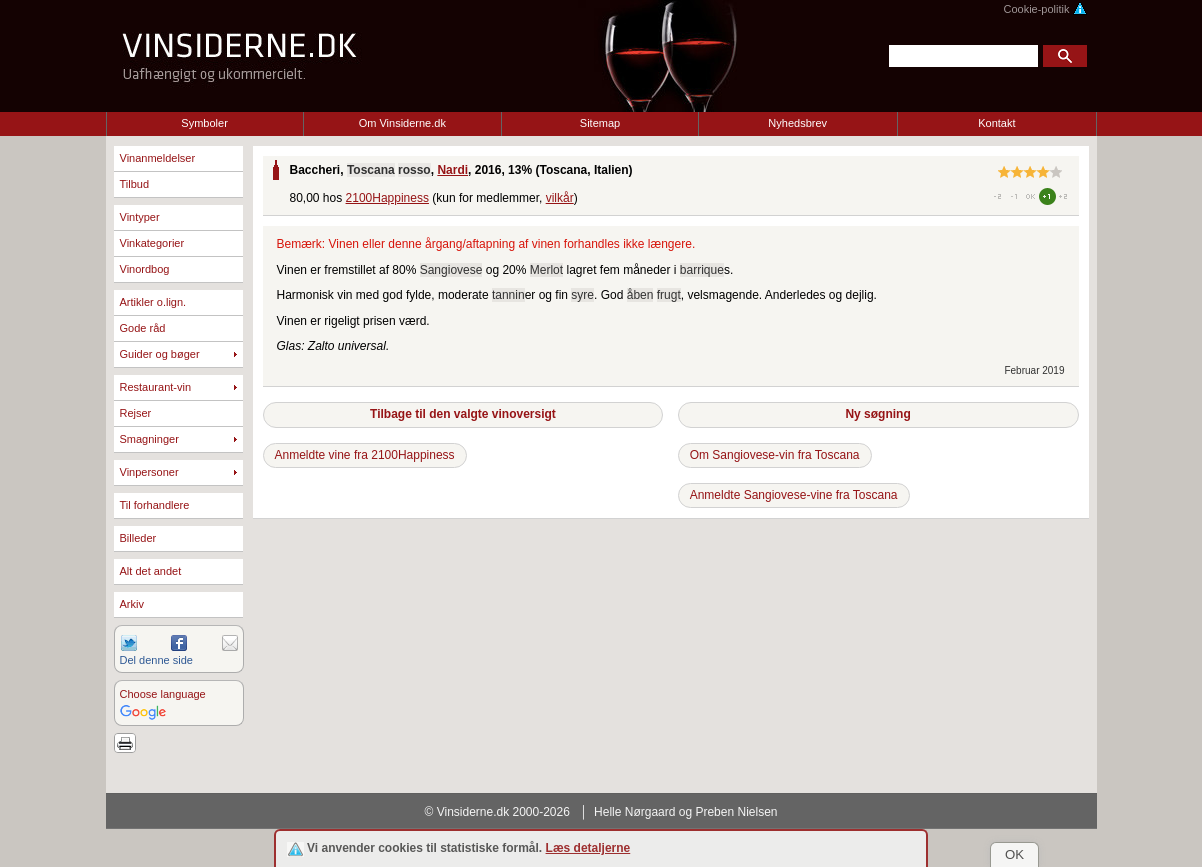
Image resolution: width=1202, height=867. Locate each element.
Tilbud (135, 184)
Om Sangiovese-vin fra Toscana (775, 455)
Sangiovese (451, 270)
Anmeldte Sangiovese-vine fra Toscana (794, 495)
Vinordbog (145, 269)
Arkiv (132, 604)
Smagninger (149, 439)
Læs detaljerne (588, 848)
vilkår (560, 198)
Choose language (163, 694)
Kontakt (996, 123)
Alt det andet (151, 571)
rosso (414, 170)
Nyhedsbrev (797, 123)
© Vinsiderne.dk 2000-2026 (497, 812)
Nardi (452, 170)
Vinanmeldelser (158, 158)
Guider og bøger (160, 354)
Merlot (546, 270)
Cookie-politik (1044, 9)
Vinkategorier (152, 243)
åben (640, 295)
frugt (669, 295)
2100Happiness (387, 198)
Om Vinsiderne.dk (402, 123)
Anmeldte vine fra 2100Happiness (365, 455)
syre (582, 295)
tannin (508, 295)
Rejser (136, 413)
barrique (702, 270)
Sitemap (600, 123)
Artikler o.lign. (153, 302)
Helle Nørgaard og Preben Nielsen (685, 812)
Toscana (371, 170)
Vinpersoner (149, 472)
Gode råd (143, 328)
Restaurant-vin (156, 387)
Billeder (138, 538)
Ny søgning (877, 414)
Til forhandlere (155, 505)
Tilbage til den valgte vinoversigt (463, 414)
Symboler (204, 123)
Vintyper (140, 217)
